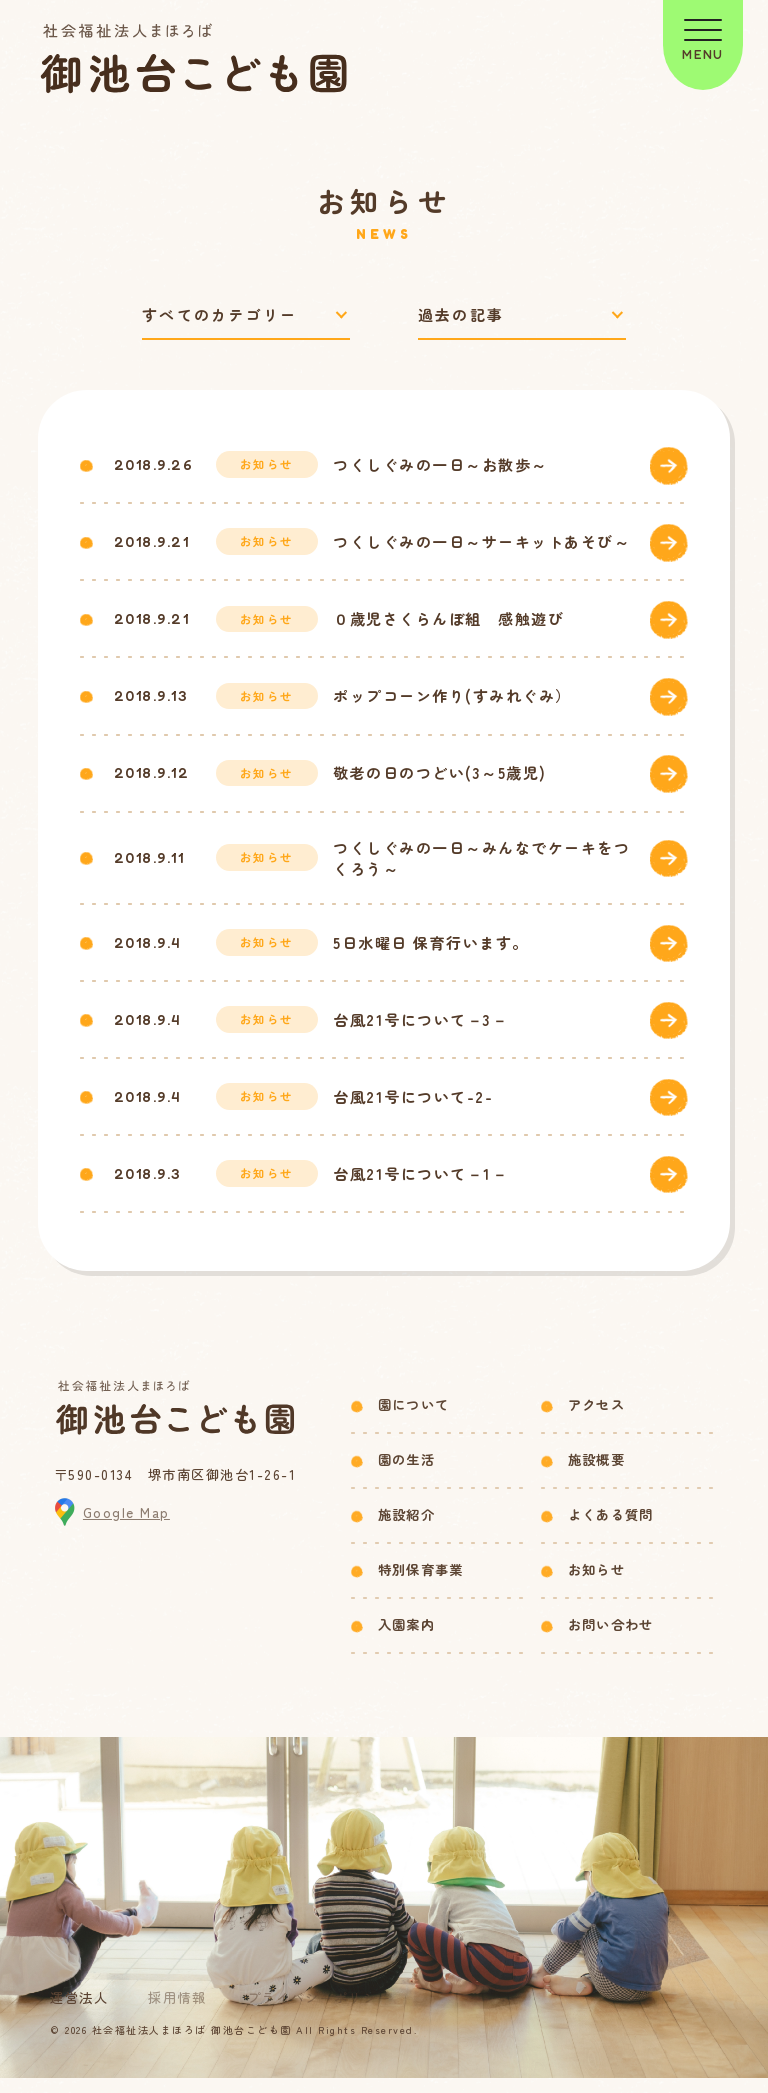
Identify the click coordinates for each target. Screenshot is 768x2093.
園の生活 (406, 1474)
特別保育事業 (421, 1584)
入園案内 (406, 1639)
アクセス (596, 1419)
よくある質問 (611, 1529)
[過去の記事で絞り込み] (522, 315)
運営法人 (79, 2012)
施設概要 (596, 1474)
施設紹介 (406, 1529)
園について (414, 1419)
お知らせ (596, 1584)
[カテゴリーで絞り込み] (246, 315)
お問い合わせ (611, 1639)
